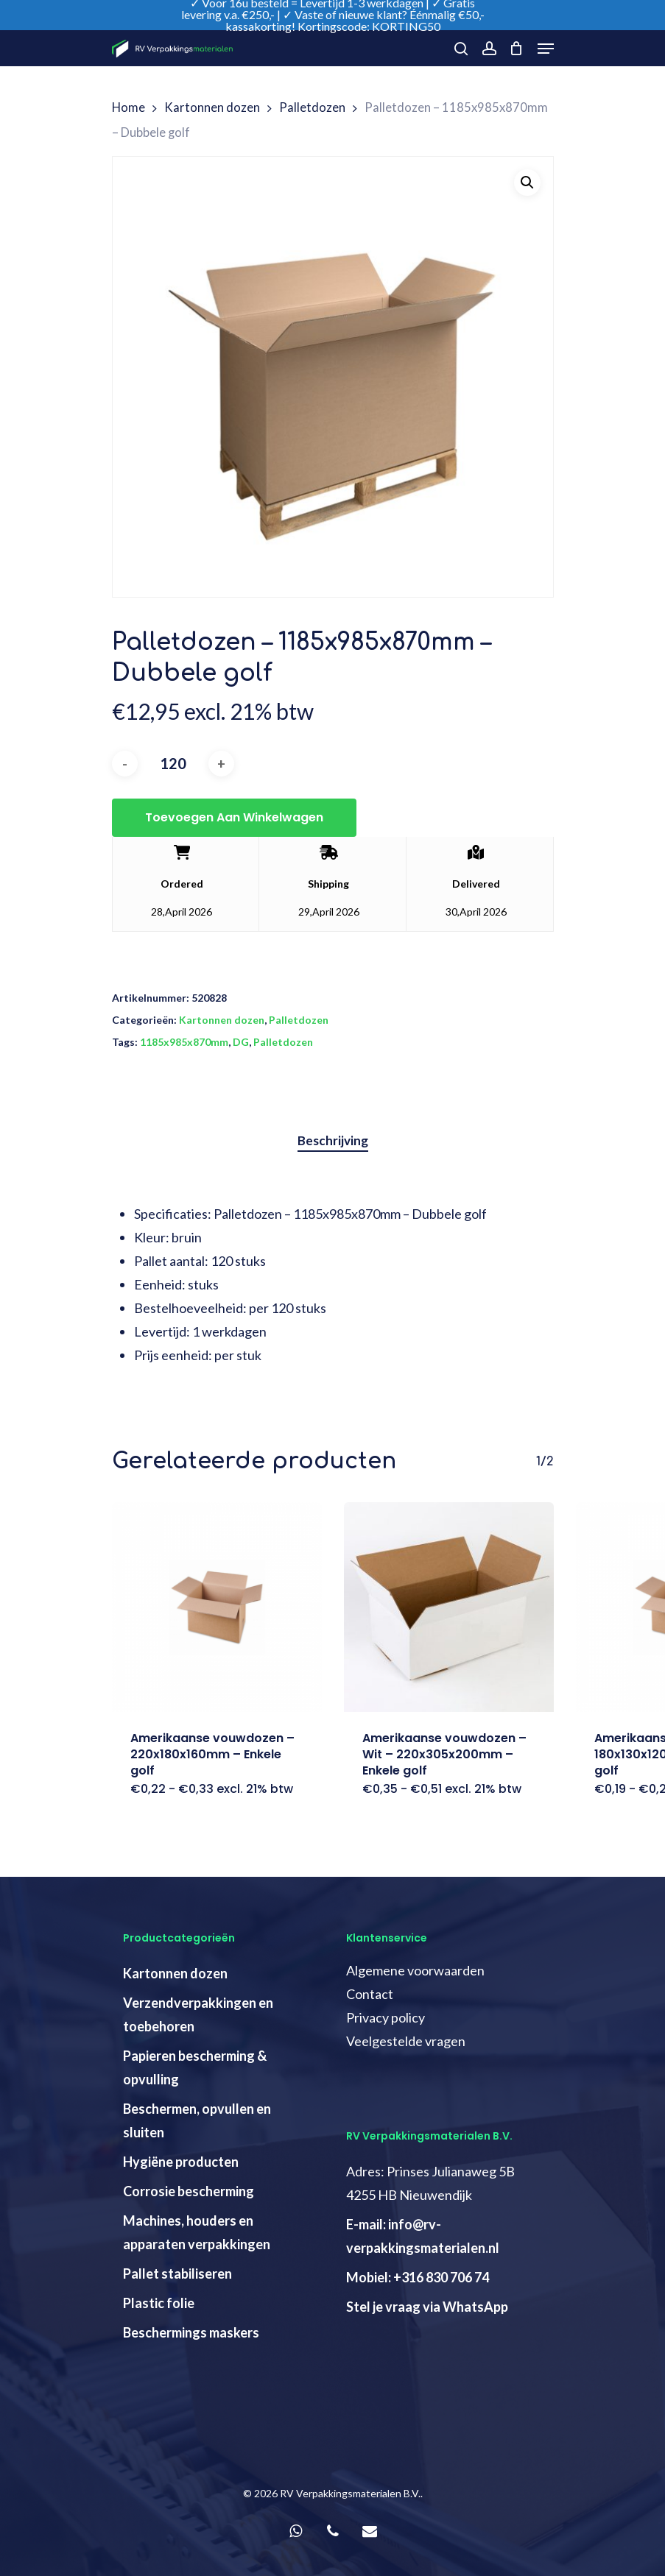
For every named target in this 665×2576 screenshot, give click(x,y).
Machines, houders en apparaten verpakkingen (196, 2232)
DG (241, 1042)
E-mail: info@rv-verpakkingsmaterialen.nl (422, 2236)
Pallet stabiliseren (177, 2273)
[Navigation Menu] (546, 48)
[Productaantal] (173, 763)
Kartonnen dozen (212, 107)
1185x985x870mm (184, 1042)
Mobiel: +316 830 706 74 (417, 2277)
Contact (369, 1994)
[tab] (333, 1141)
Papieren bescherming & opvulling (195, 2067)
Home (128, 107)
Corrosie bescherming (188, 2191)
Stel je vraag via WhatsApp (427, 2307)
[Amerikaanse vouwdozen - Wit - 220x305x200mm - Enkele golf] (449, 1607)
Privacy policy (385, 2017)
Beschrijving (333, 1140)
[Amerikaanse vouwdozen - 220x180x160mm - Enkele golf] (217, 1607)
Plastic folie (158, 2303)
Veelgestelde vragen (405, 2041)
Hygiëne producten (181, 2162)
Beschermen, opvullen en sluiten (197, 2120)
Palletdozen (312, 107)
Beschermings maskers (191, 2332)
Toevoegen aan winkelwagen (234, 817)
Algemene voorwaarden (415, 1970)
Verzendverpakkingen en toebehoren (198, 2014)
